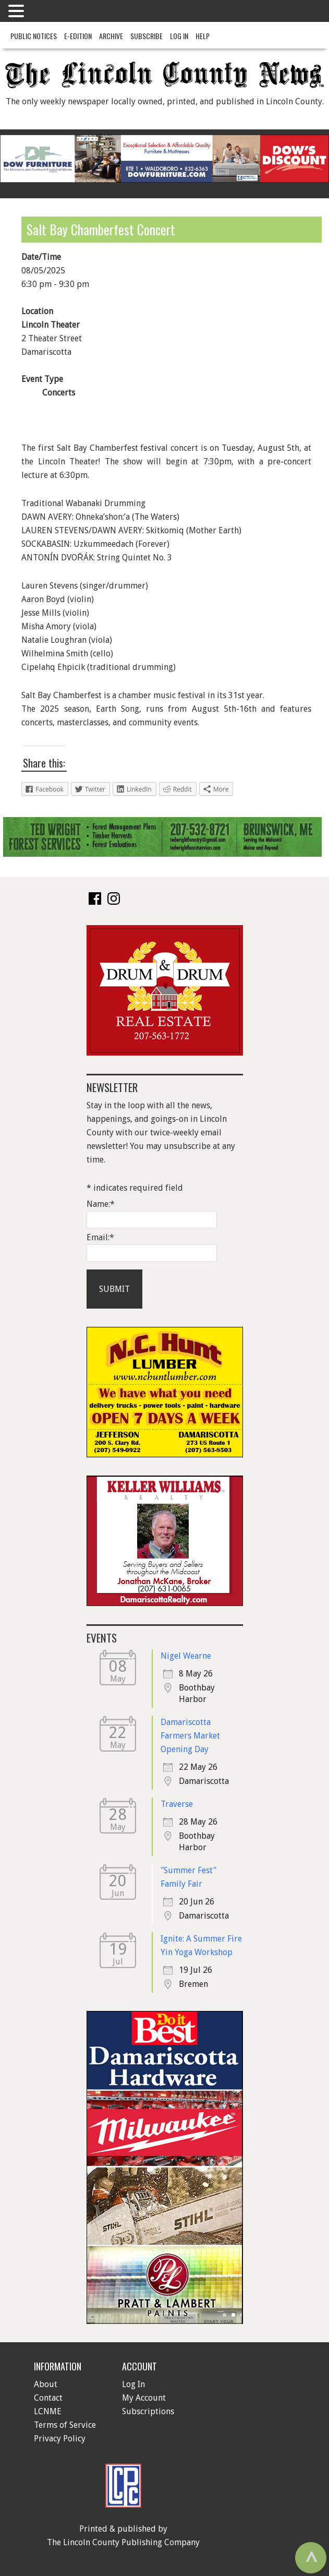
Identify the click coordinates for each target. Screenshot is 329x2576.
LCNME (48, 2411)
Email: (100, 1237)
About (45, 2384)
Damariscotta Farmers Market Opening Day (190, 1735)
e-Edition (78, 35)
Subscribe (146, 35)
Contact (48, 2398)
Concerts (58, 393)
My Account (144, 2398)
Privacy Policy (60, 2438)
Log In (179, 35)
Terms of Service (65, 2425)
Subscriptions (148, 2411)
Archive (111, 35)
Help (203, 35)
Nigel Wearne (186, 1656)
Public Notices (33, 35)
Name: (101, 1204)
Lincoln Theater (50, 325)
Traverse (177, 1804)
